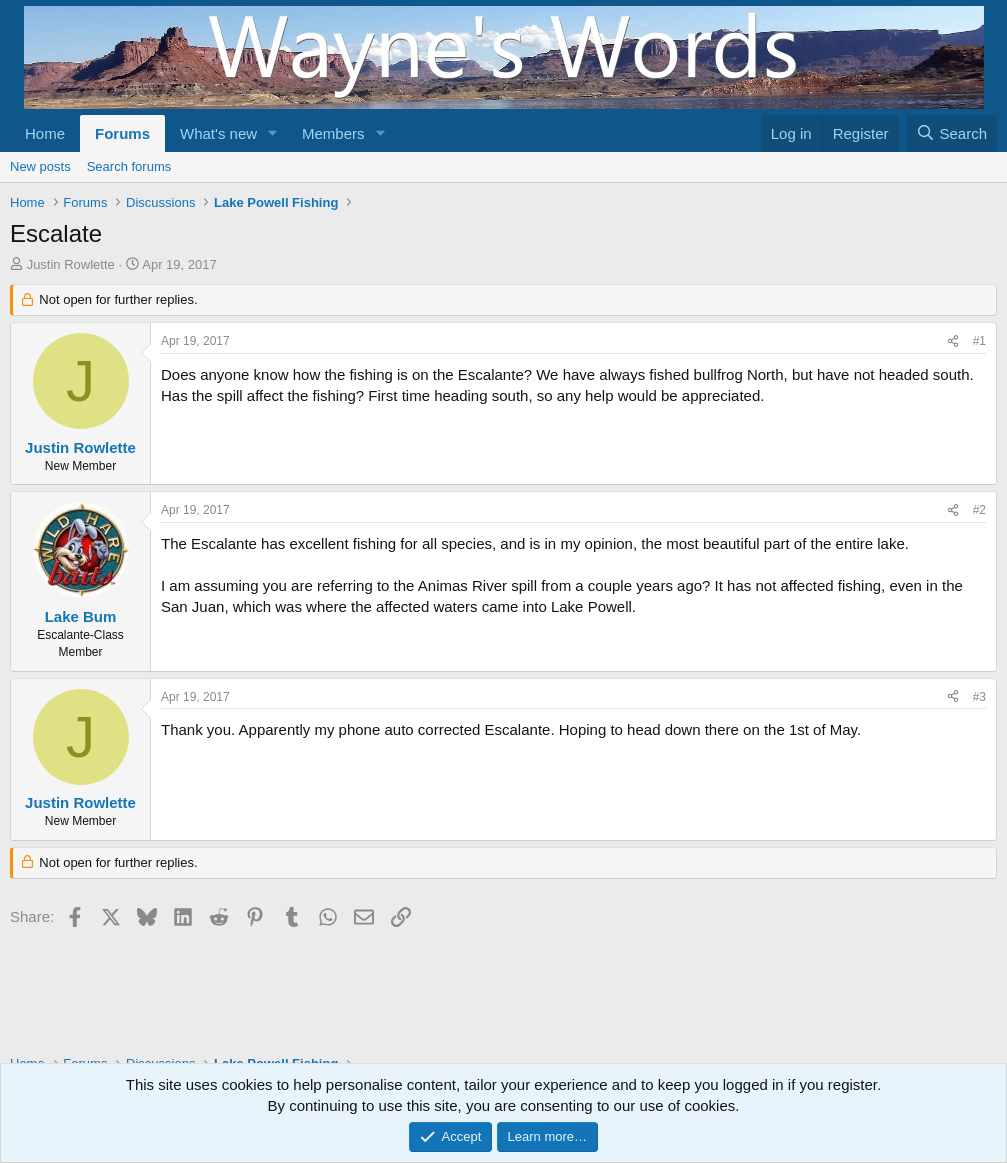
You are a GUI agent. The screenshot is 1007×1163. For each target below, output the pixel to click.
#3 (979, 697)
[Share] (953, 341)
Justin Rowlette (71, 264)
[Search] (951, 133)
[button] (273, 133)
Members (333, 133)
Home (45, 133)
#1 (979, 341)
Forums (122, 133)
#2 (979, 510)
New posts (40, 166)
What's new (218, 133)
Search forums (129, 166)
